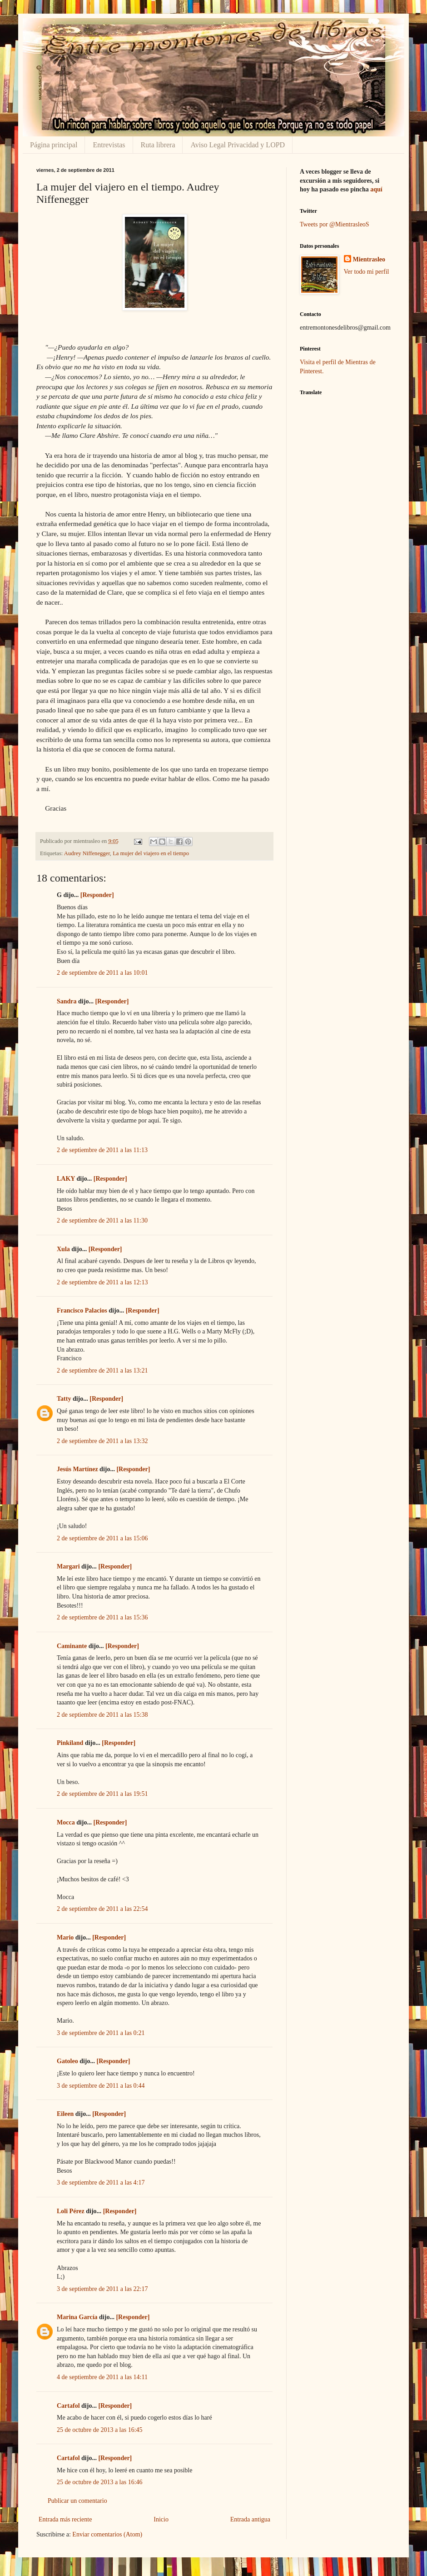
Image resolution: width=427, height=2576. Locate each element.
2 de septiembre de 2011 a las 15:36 (102, 1617)
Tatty (64, 1398)
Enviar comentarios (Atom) (107, 2534)
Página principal (53, 145)
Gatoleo (67, 2061)
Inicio (161, 2519)
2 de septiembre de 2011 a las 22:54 (102, 1908)
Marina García (77, 2317)
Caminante (72, 1646)
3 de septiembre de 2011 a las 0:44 (100, 2085)
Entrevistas (109, 145)
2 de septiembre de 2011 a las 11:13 (102, 1150)
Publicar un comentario (77, 2500)
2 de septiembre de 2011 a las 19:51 (102, 1793)
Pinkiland (70, 1742)
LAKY (66, 1178)
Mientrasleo (369, 259)
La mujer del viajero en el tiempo (151, 853)
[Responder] (97, 895)
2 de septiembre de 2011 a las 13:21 (102, 1370)
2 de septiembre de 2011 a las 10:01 (102, 972)
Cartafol (68, 2405)
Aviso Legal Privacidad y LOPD (237, 145)
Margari (68, 1566)
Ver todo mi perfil (366, 271)
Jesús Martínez (77, 1469)
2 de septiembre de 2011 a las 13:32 (102, 1441)
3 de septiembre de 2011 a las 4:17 (100, 2182)
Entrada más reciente (65, 2519)
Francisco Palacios (82, 1310)
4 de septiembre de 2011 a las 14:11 (102, 2377)
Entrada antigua (250, 2519)
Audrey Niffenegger (87, 853)
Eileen (65, 2113)
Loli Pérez (70, 2211)
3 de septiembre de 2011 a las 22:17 (102, 2288)
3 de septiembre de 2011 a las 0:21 (100, 2033)
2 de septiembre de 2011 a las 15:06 (102, 1538)
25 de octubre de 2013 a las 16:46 (100, 2482)
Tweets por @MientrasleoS (334, 224)
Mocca (66, 1822)
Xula (63, 1249)
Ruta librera (158, 145)
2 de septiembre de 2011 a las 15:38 (102, 1714)
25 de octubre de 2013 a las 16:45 (100, 2429)
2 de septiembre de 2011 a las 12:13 (102, 1282)
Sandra (67, 1001)
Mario (65, 1937)
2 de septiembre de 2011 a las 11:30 (102, 1220)
